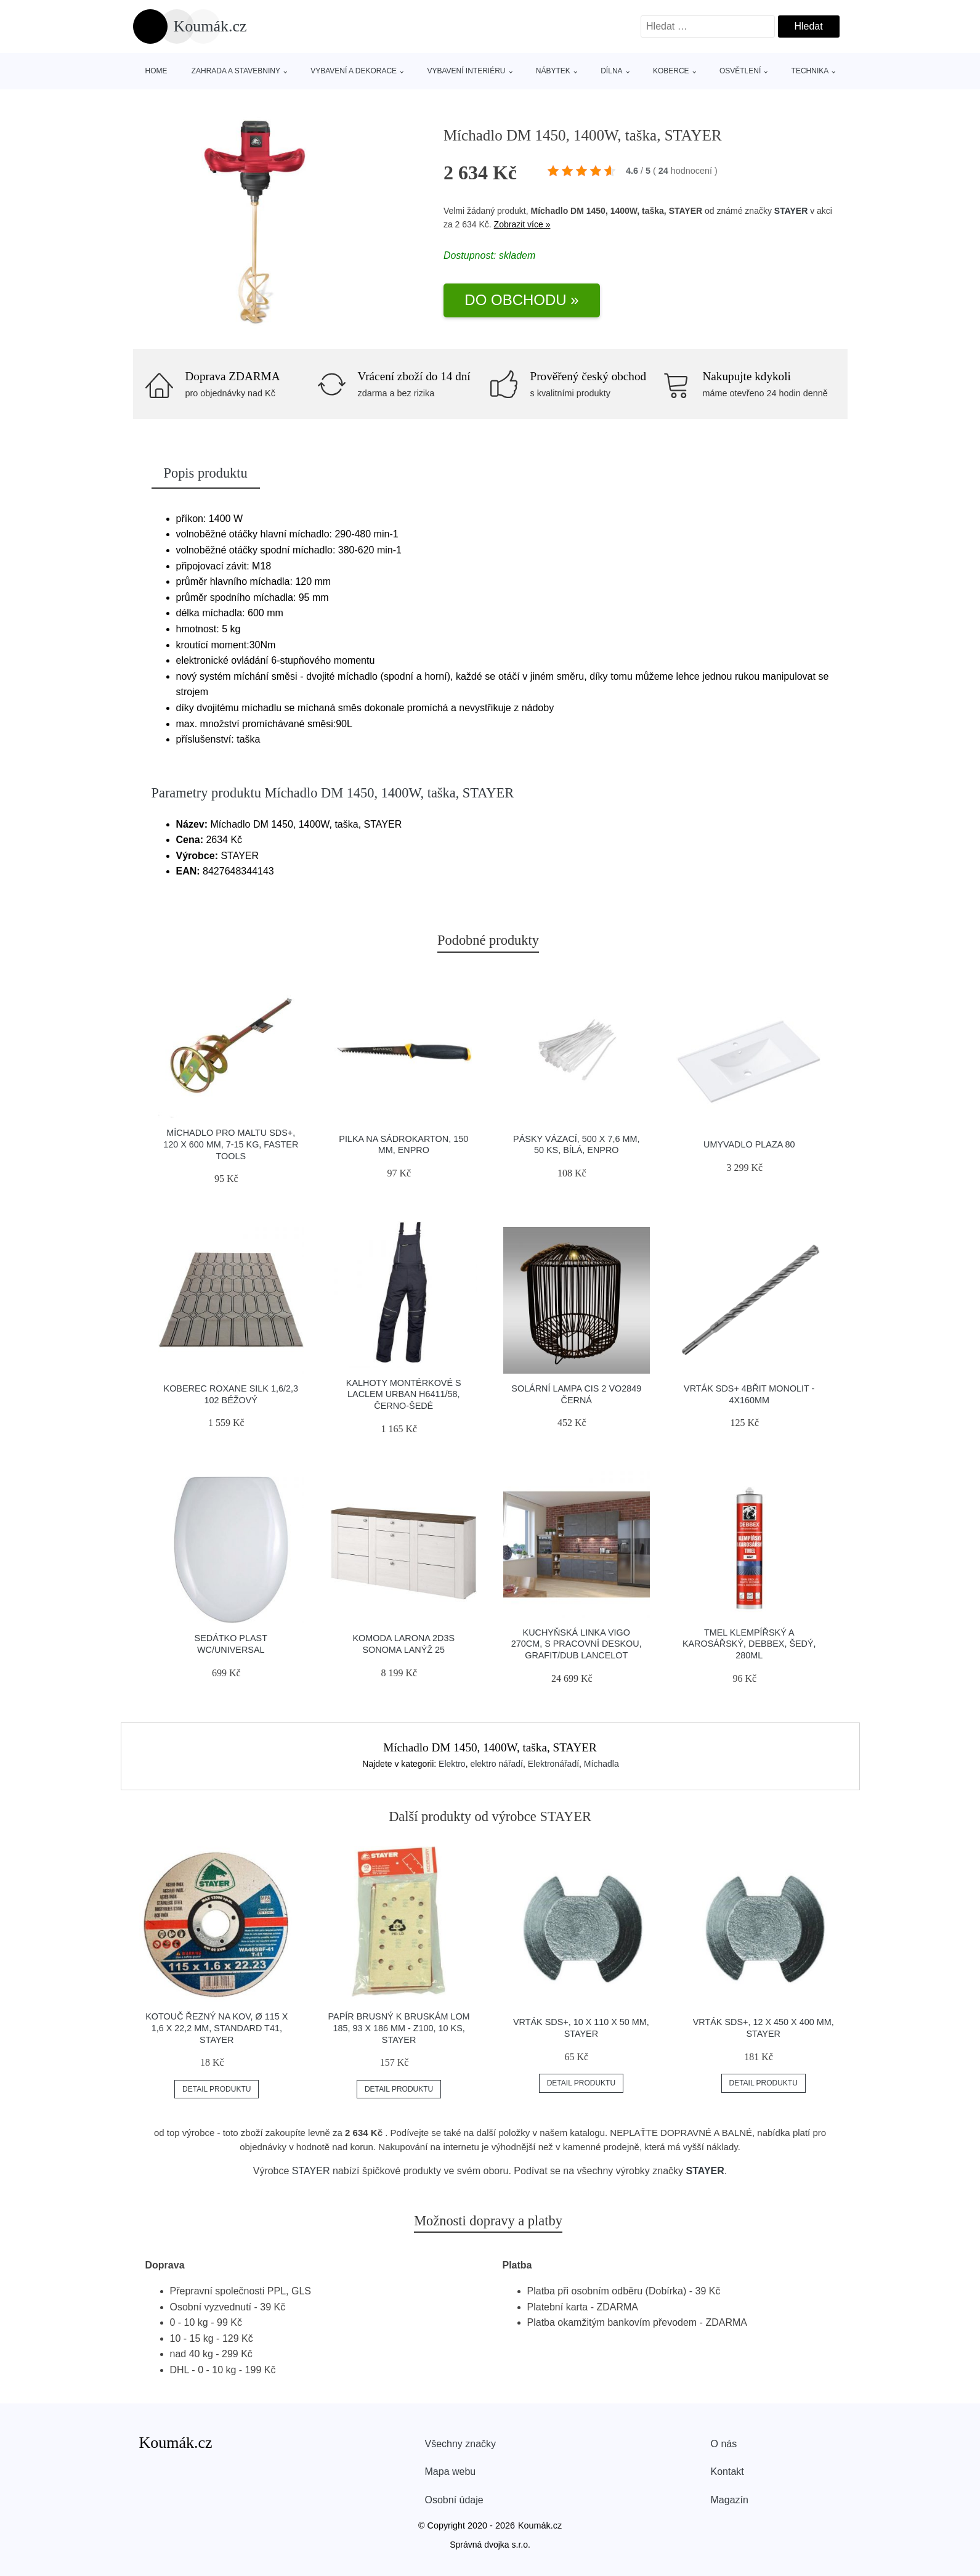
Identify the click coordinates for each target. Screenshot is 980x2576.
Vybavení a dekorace (353, 71)
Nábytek (553, 71)
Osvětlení (740, 71)
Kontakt (727, 2471)
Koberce (671, 71)
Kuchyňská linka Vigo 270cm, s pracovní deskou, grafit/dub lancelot (576, 1644)
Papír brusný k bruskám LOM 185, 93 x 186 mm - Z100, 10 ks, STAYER (399, 2027)
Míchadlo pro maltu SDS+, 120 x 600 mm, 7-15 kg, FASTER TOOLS (230, 1144)
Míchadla (601, 1764)
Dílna (611, 71)
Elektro (452, 1764)
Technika (810, 71)
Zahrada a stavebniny (236, 71)
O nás (724, 2444)
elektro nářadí (496, 1764)
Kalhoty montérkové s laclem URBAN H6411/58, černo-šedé (403, 1394)
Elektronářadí (553, 1764)
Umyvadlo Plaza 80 (749, 1144)
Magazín (729, 2500)
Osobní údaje (454, 2500)
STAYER (791, 211)
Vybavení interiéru (466, 71)
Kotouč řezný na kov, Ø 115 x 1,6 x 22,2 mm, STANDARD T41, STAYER (216, 2027)
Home (156, 71)
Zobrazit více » (522, 224)
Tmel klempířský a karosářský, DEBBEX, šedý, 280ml (749, 1644)
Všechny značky (460, 2444)
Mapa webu (450, 2471)
